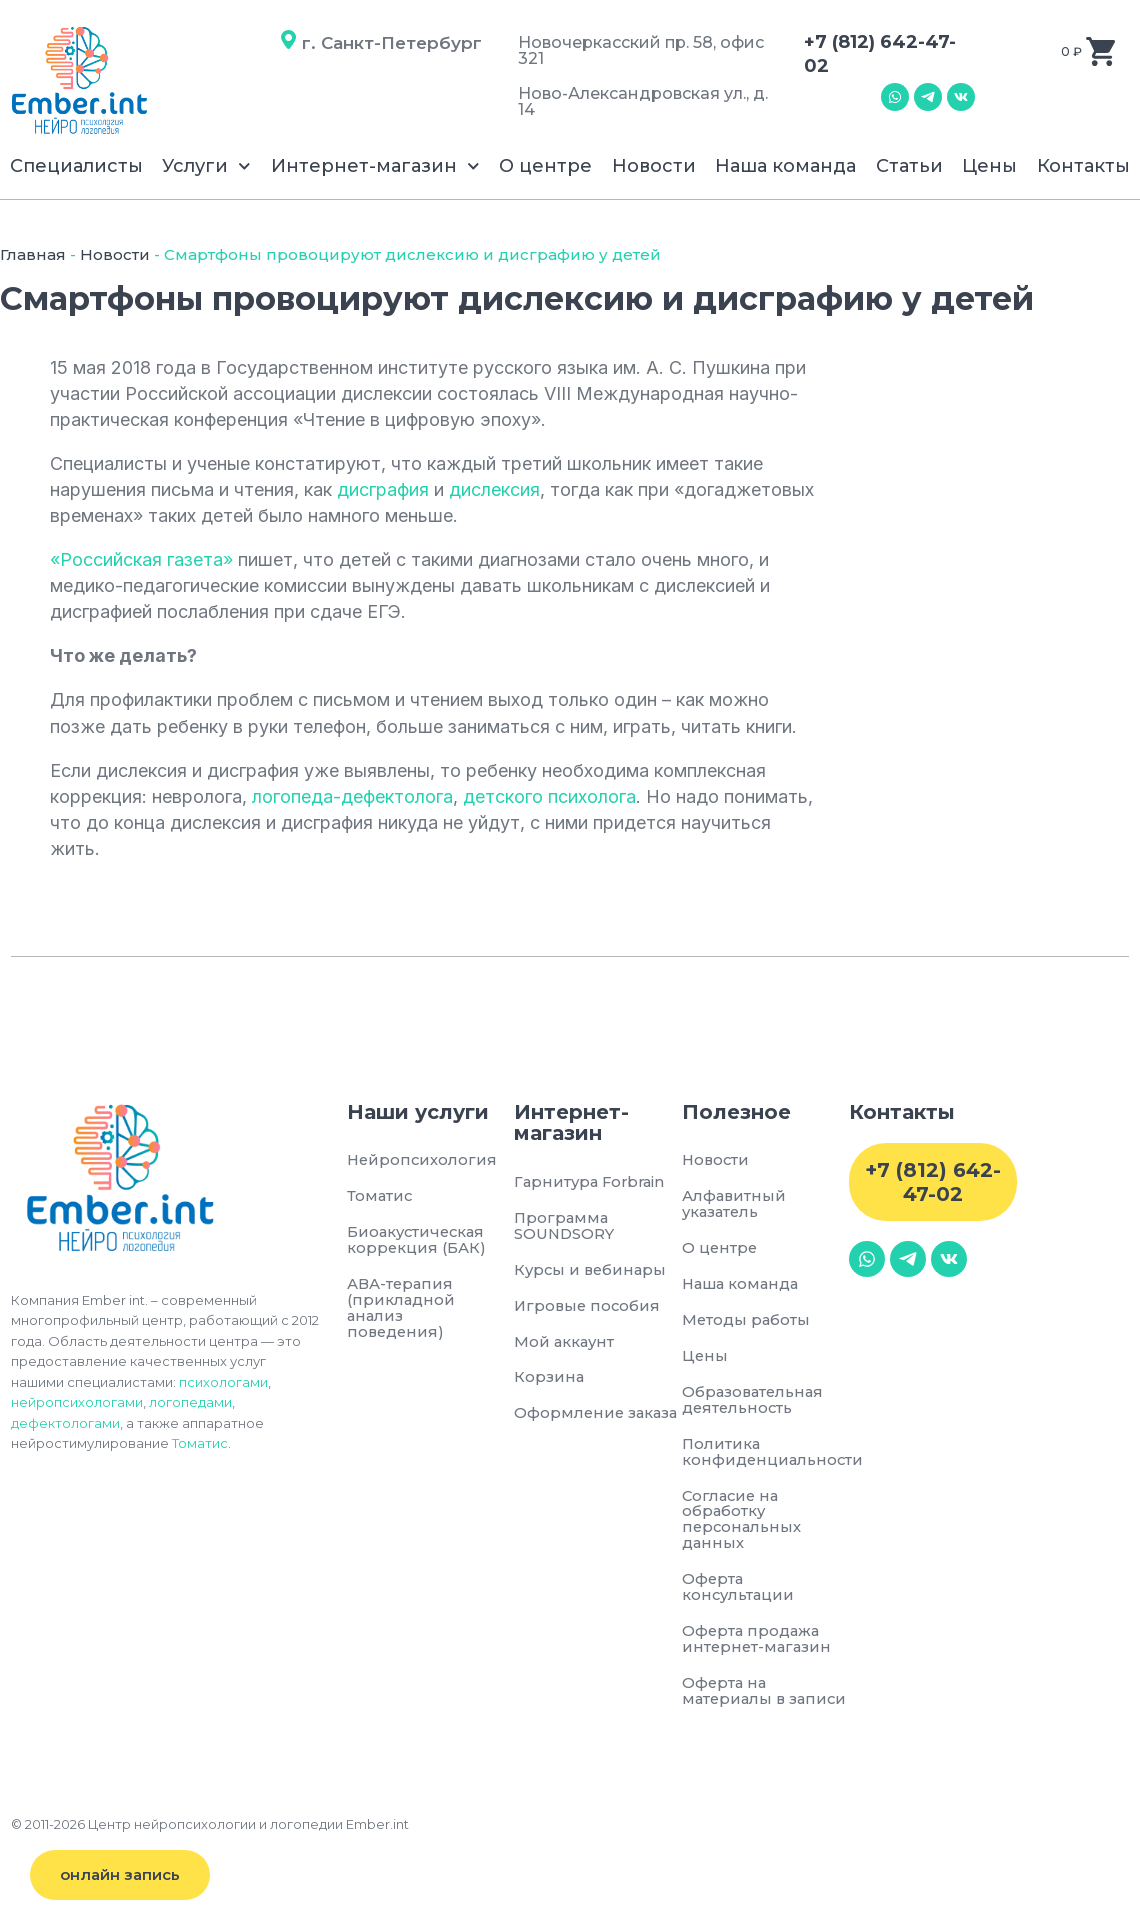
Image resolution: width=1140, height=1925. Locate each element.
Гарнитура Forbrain (592, 1182)
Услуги (206, 166)
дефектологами (65, 1423)
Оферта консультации (739, 1591)
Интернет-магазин (375, 166)
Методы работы (747, 1321)
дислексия (494, 489)
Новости (654, 166)
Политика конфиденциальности (766, 1454)
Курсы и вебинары (592, 1270)
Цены (989, 166)
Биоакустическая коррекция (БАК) (418, 1241)
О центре (545, 166)
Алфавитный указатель (735, 1204)
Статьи (909, 166)
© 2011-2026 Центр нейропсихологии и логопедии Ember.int (210, 1845)
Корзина (549, 1379)
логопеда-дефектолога (352, 796)
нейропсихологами (77, 1402)
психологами (223, 1382)
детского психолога (549, 796)
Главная (33, 254)
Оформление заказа (570, 1423)
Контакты (1083, 166)
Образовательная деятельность (755, 1402)
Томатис (200, 1443)
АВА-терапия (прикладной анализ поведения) (401, 1310)
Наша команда (785, 166)
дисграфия (383, 489)
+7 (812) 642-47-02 (933, 1182)
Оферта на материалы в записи (735, 1704)
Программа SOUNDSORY (565, 1226)
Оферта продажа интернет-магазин (758, 1643)
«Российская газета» (141, 559)
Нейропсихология (421, 1160)
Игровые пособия (589, 1307)
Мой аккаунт (565, 1343)
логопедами (190, 1402)
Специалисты (76, 166)
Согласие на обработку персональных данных (743, 1523)
